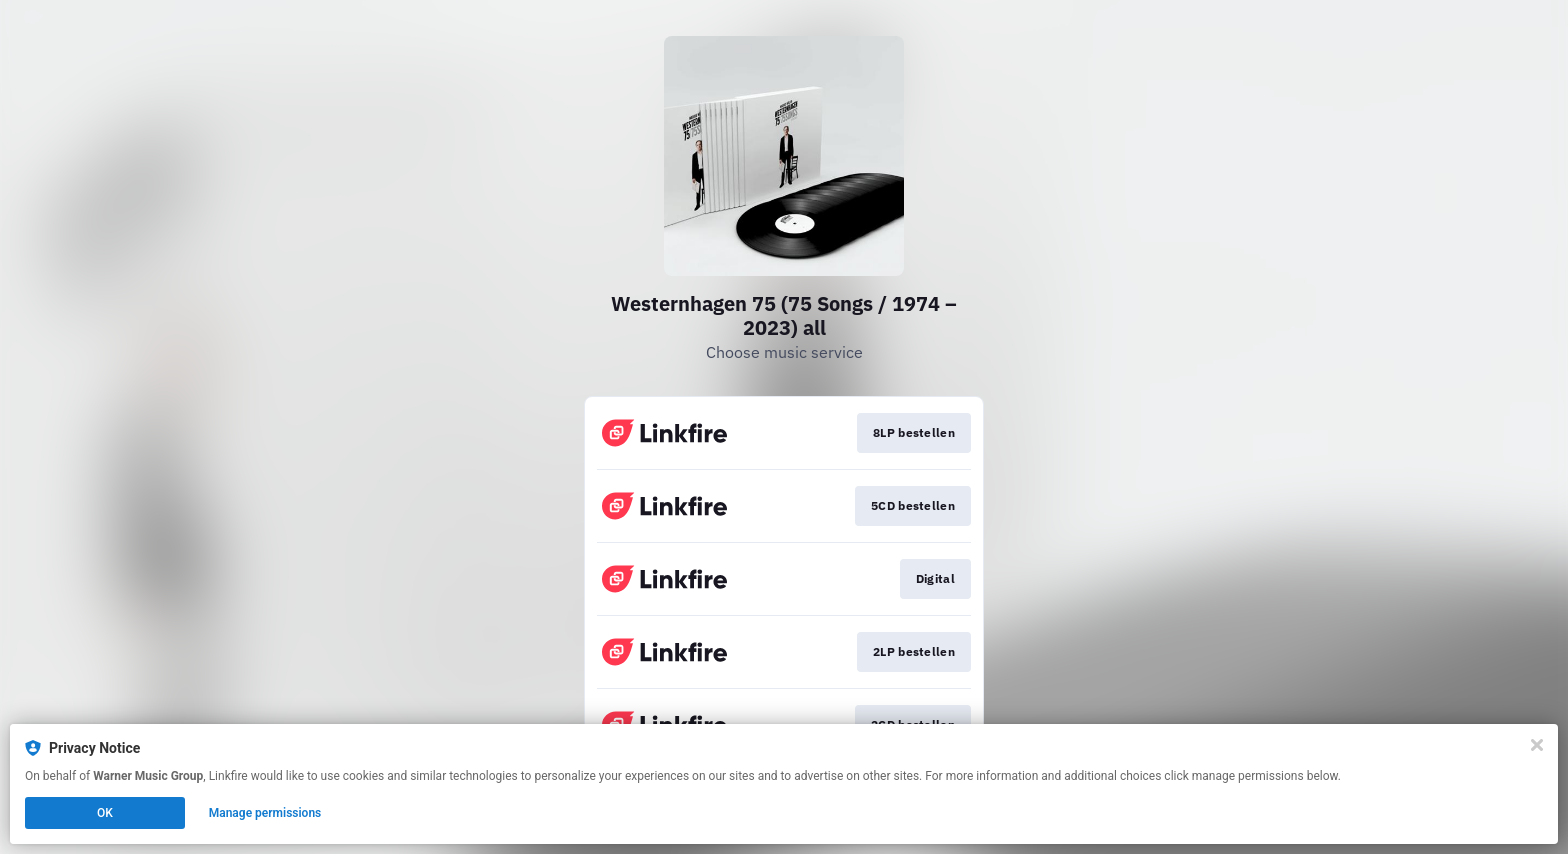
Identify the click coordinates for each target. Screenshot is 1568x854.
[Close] (1537, 745)
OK (105, 813)
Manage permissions (265, 813)
